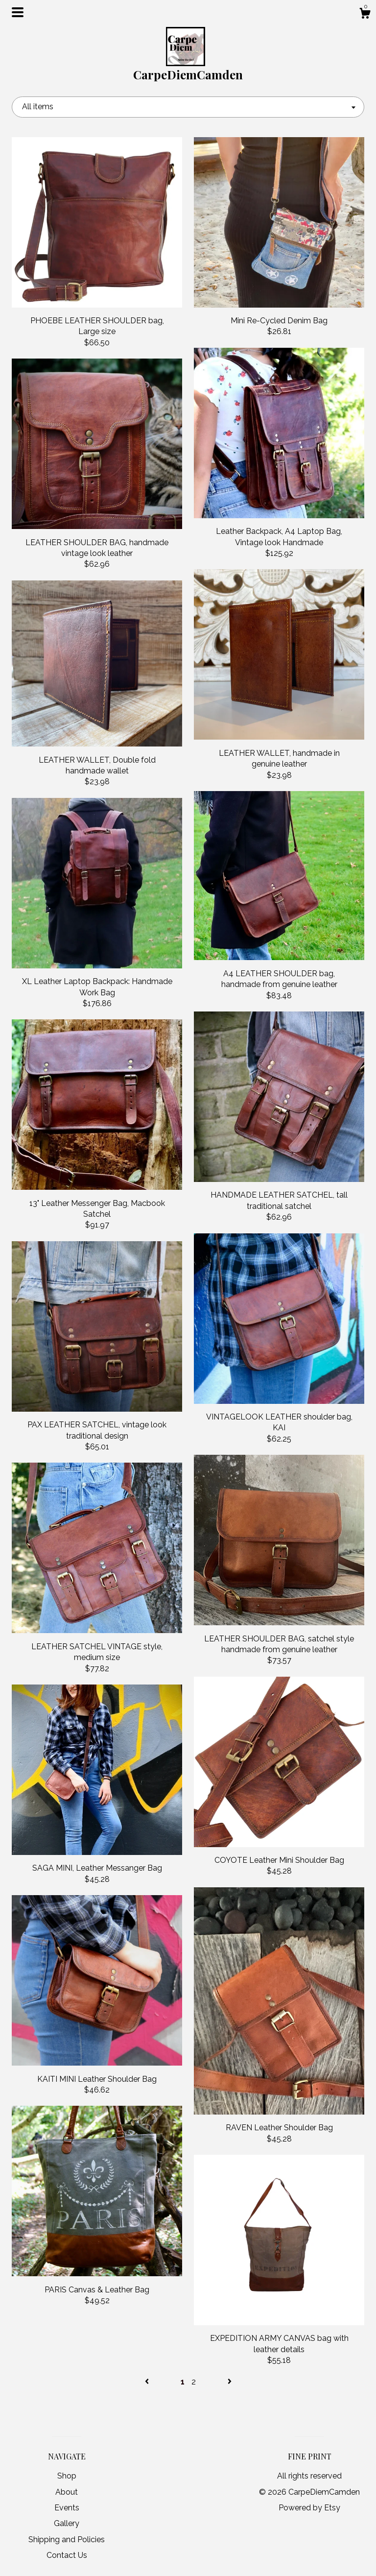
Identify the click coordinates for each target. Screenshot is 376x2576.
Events (66, 2507)
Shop (66, 2475)
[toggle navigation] (18, 12)
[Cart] (364, 14)
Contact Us (67, 2555)
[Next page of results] (229, 2381)
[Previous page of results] (147, 2381)
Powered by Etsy (309, 2507)
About (66, 2492)
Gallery (66, 2523)
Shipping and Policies (66, 2539)
